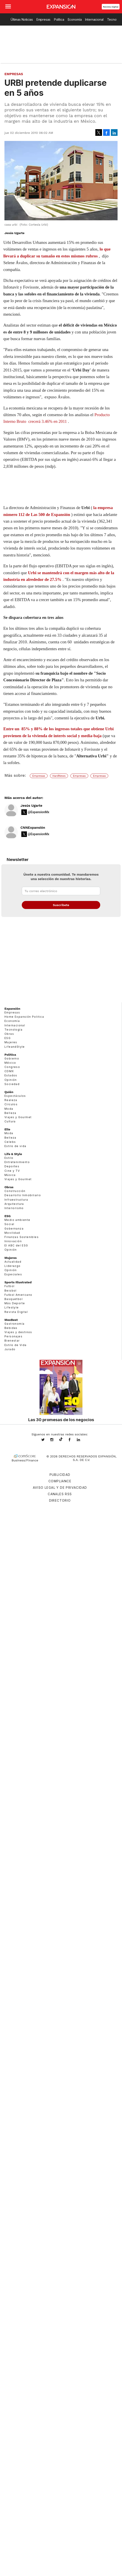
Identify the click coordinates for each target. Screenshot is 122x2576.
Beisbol (10, 1290)
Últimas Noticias (22, 19)
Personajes (13, 1336)
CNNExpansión (32, 828)
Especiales (13, 1274)
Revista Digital (110, 7)
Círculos (11, 1104)
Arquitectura (14, 1204)
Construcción (15, 1191)
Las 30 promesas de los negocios (61, 1419)
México (10, 1062)
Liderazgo (12, 1266)
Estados (10, 1075)
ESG (7, 1038)
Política (59, 19)
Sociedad (12, 1084)
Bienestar (12, 1340)
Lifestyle (11, 1307)
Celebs (10, 1142)
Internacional (94, 19)
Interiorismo (14, 1208)
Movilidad (12, 1232)
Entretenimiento (17, 1162)
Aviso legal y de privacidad (60, 1487)
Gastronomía (14, 1323)
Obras (9, 1033)
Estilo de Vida (15, 1345)
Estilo (8, 1158)
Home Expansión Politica (24, 1016)
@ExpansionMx (38, 812)
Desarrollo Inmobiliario (22, 1195)
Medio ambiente (17, 1220)
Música (10, 1175)
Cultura (10, 1121)
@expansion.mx (61, 1439)
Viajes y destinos (18, 1332)
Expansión (12, 1008)
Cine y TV (12, 1170)
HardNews (59, 775)
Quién (8, 1092)
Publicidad (60, 1475)
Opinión (10, 1079)
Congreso (12, 1067)
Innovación (13, 1241)
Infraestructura (16, 1199)
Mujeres (10, 1042)
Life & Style (13, 1154)
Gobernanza (14, 1228)
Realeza (10, 1100)
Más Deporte (14, 1303)
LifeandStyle (14, 1046)
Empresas (43, 19)
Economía (75, 19)
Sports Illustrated (18, 1282)
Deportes (11, 1166)
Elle (7, 1129)
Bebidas (11, 1328)
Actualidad (12, 1261)
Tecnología (13, 1029)
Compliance (59, 1481)
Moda (8, 1108)
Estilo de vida (15, 1146)
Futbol (9, 1286)
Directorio (60, 1500)
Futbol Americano (18, 1294)
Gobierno (11, 1058)
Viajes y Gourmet (18, 1117)
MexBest (11, 1320)
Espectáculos (15, 1095)
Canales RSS (60, 1494)
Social (9, 1224)
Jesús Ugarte (31, 806)
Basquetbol (13, 1299)
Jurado (9, 1349)
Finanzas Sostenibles (21, 1237)
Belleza (10, 1113)
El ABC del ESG (16, 1245)
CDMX (9, 1071)
